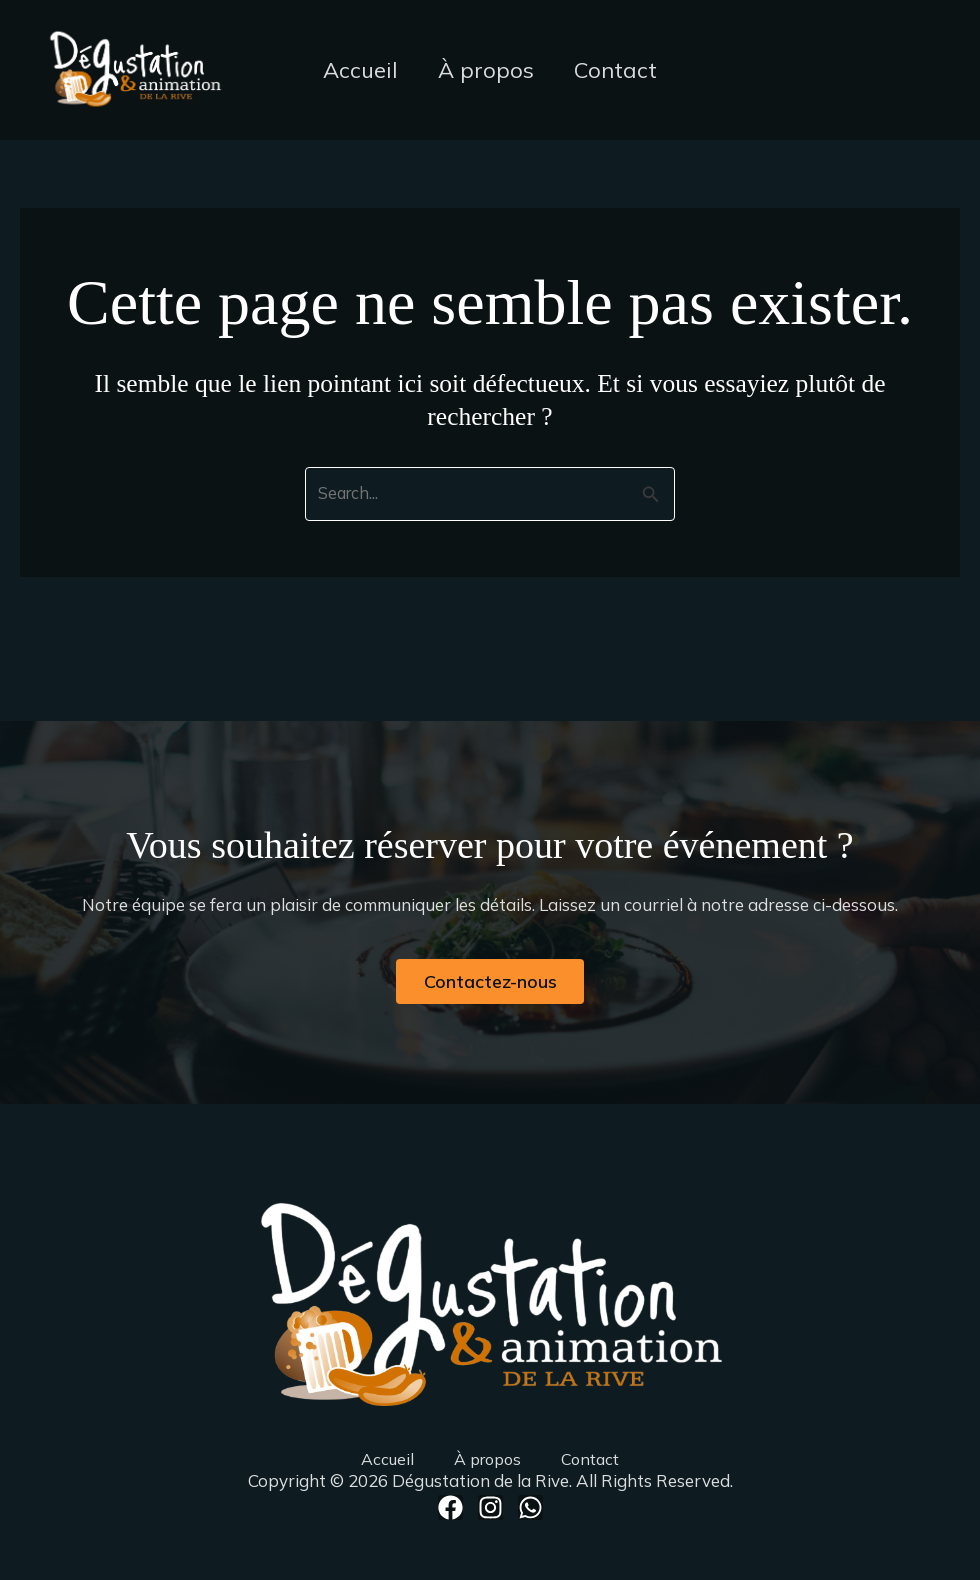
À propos (486, 70)
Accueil (356, 70)
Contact (619, 70)
